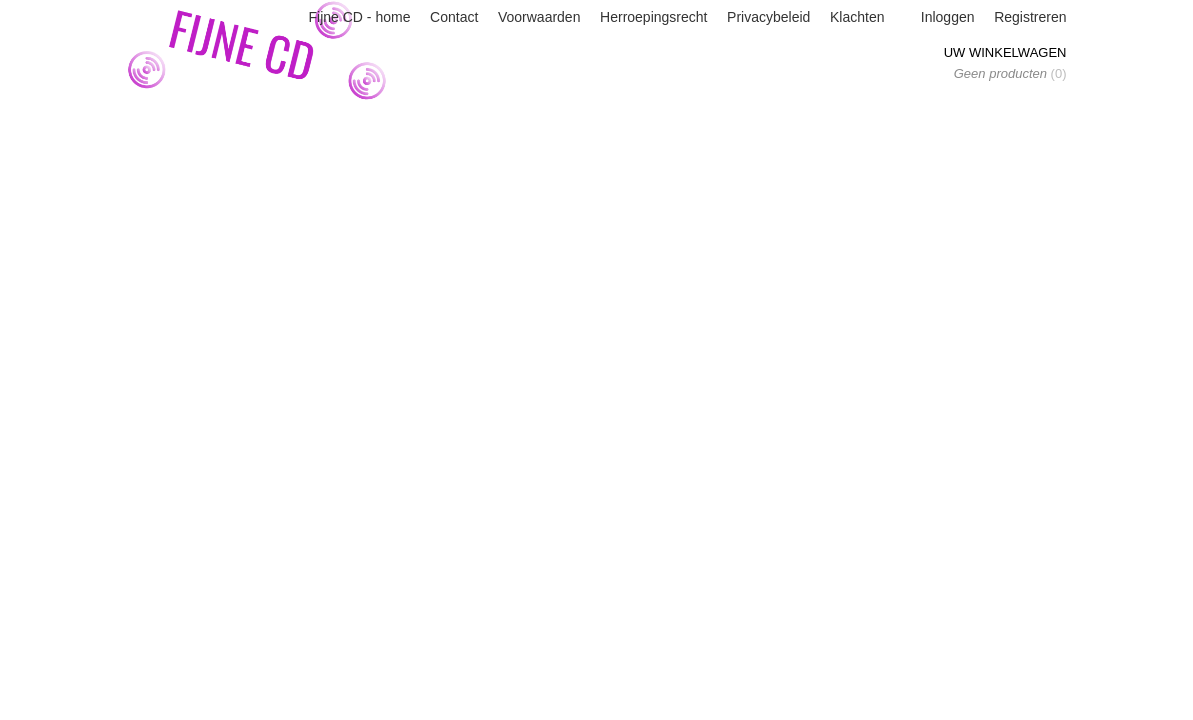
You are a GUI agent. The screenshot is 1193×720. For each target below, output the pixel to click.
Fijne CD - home (360, 17)
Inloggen (948, 17)
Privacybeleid (768, 17)
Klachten (857, 17)
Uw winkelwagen (1005, 52)
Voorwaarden (539, 17)
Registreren (1030, 17)
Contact (454, 17)
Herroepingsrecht (653, 17)
